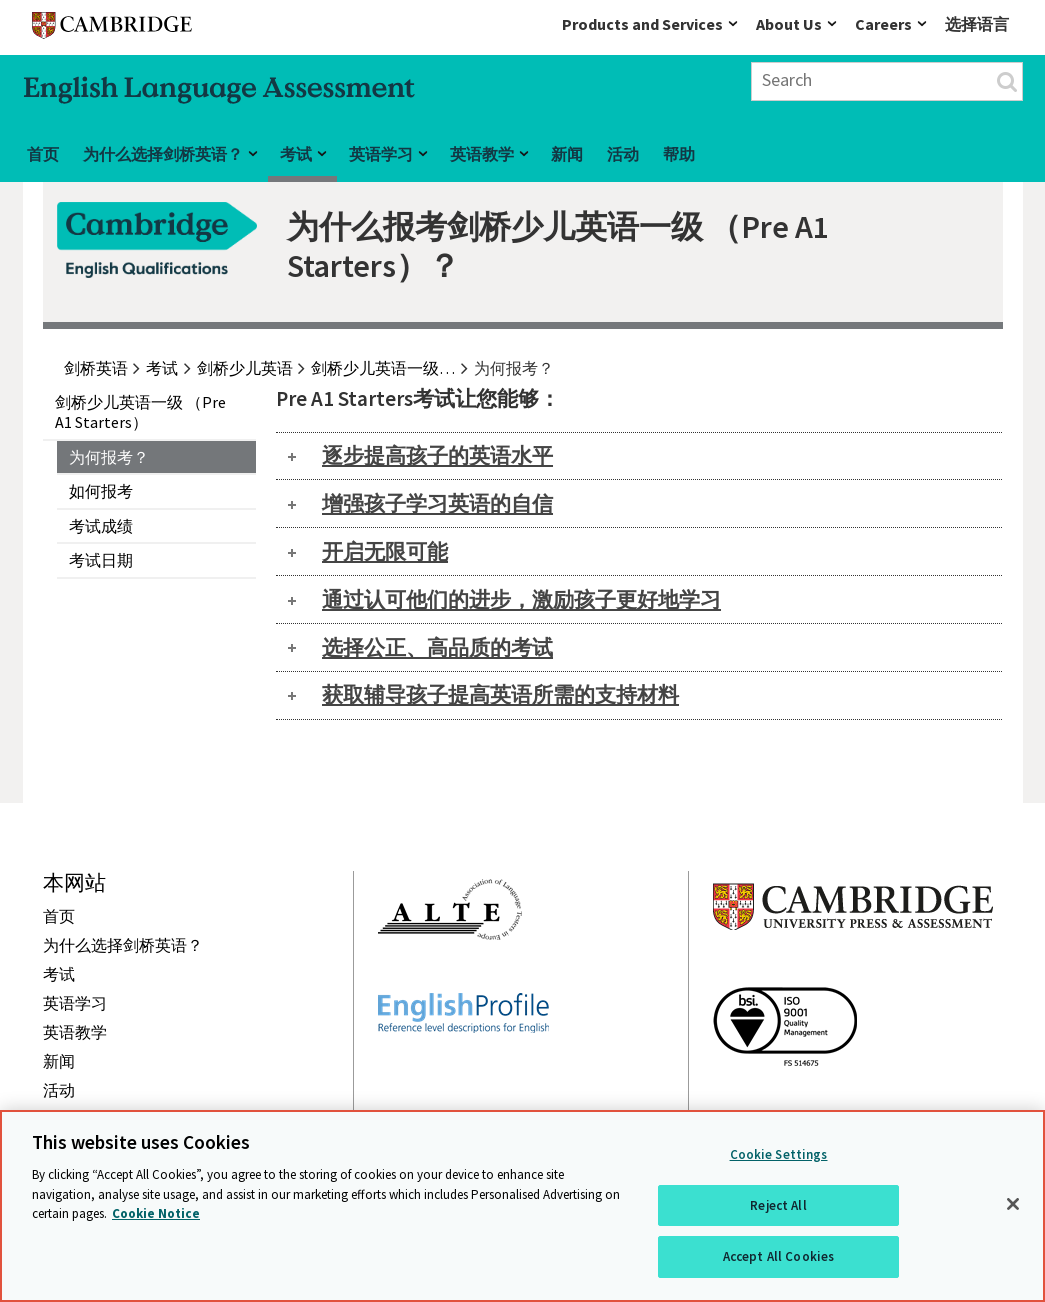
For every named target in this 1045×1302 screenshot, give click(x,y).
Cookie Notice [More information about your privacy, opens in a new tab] (156, 1213)
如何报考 (101, 491)
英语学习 (381, 154)
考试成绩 (101, 526)
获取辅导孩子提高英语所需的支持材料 (500, 694)
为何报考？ (109, 457)
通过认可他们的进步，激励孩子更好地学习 (521, 599)
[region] (522, 1206)
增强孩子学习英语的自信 (437, 503)
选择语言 (977, 24)
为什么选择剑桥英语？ (163, 154)
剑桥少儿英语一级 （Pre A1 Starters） (140, 412)
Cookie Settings (779, 1154)
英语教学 (482, 154)
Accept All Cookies (778, 1256)
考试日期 (101, 560)
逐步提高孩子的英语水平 (437, 455)
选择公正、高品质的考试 (437, 647)
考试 (296, 154)
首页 (43, 154)
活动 (623, 154)
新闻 (567, 154)
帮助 (679, 154)
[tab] (639, 456)
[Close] (1013, 1204)
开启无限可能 (385, 551)
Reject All (778, 1205)
